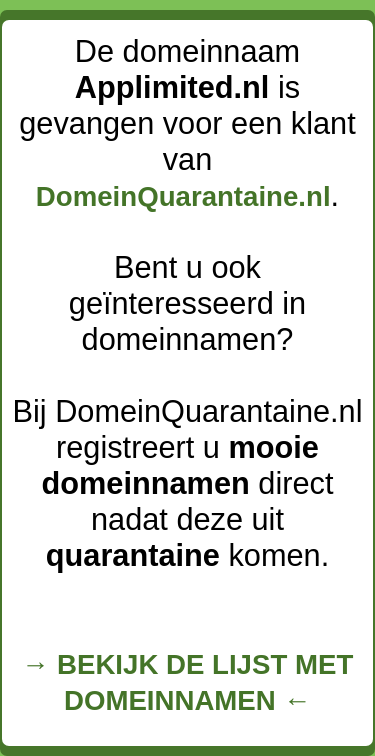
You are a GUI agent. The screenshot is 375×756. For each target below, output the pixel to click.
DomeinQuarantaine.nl (183, 196)
